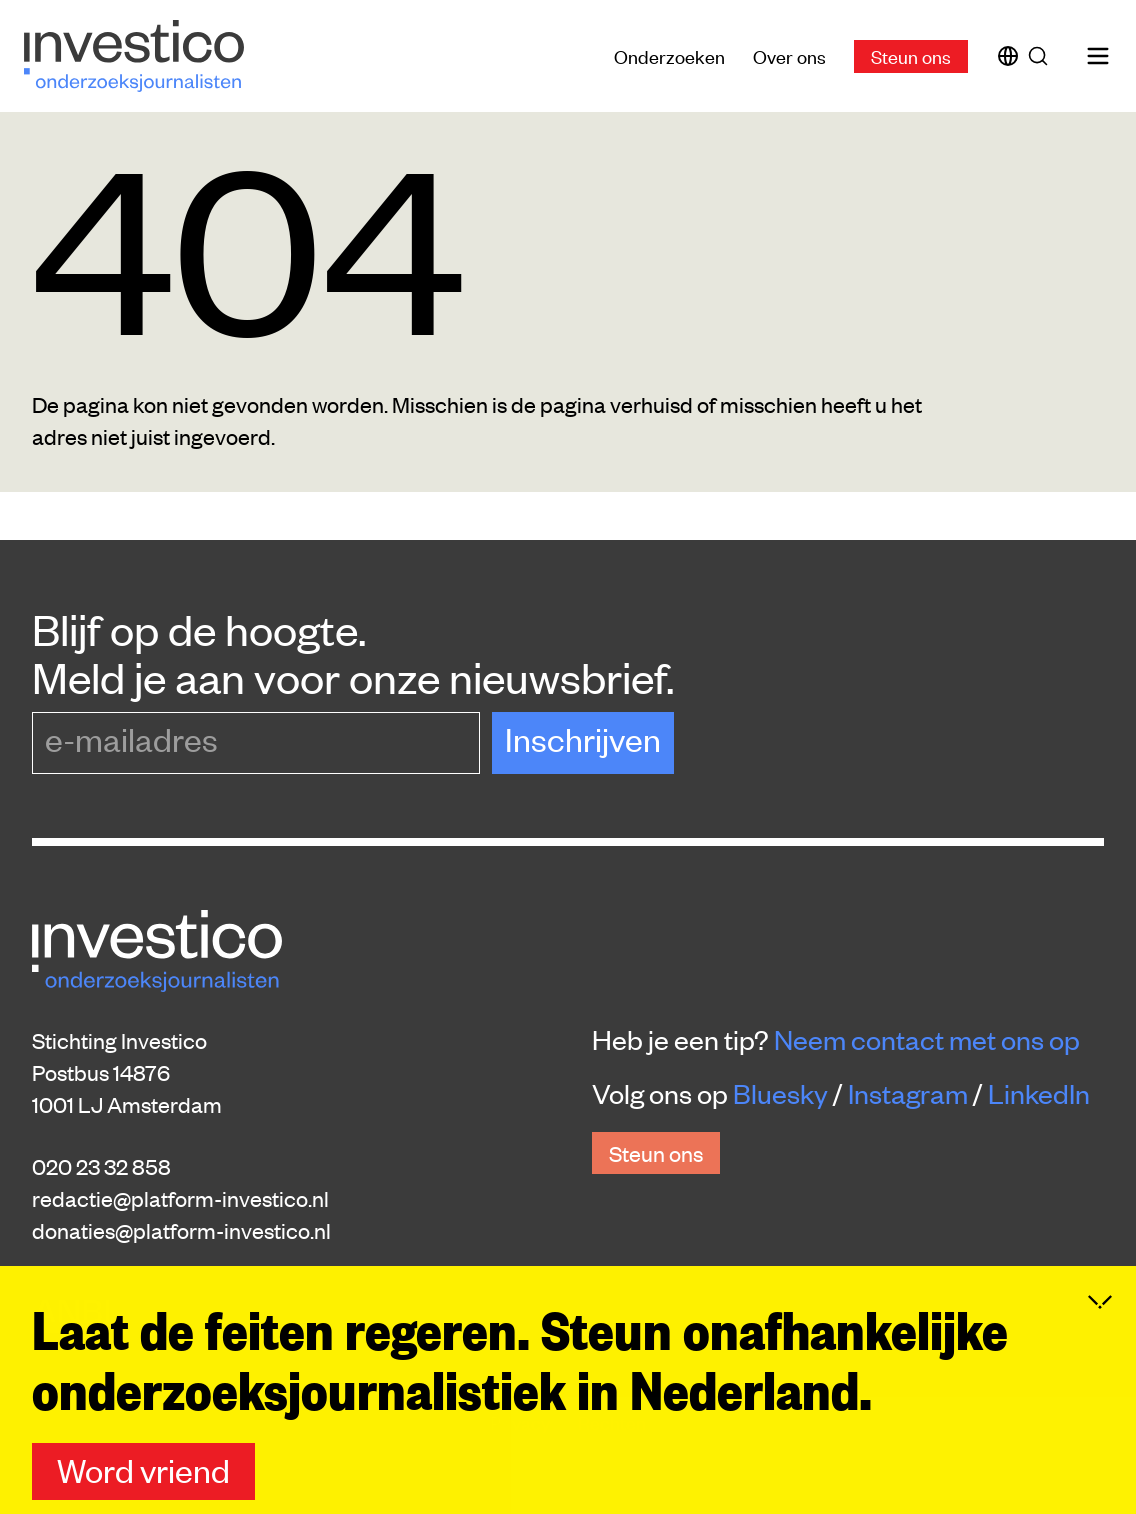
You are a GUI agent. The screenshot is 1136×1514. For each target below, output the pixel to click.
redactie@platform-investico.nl (180, 1198)
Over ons (789, 55)
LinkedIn (1039, 1093)
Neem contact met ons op (927, 1039)
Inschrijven (583, 738)
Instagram (908, 1093)
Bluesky (780, 1093)
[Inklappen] (1100, 1375)
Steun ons (911, 55)
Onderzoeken (669, 55)
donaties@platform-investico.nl (181, 1230)
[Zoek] (1042, 56)
